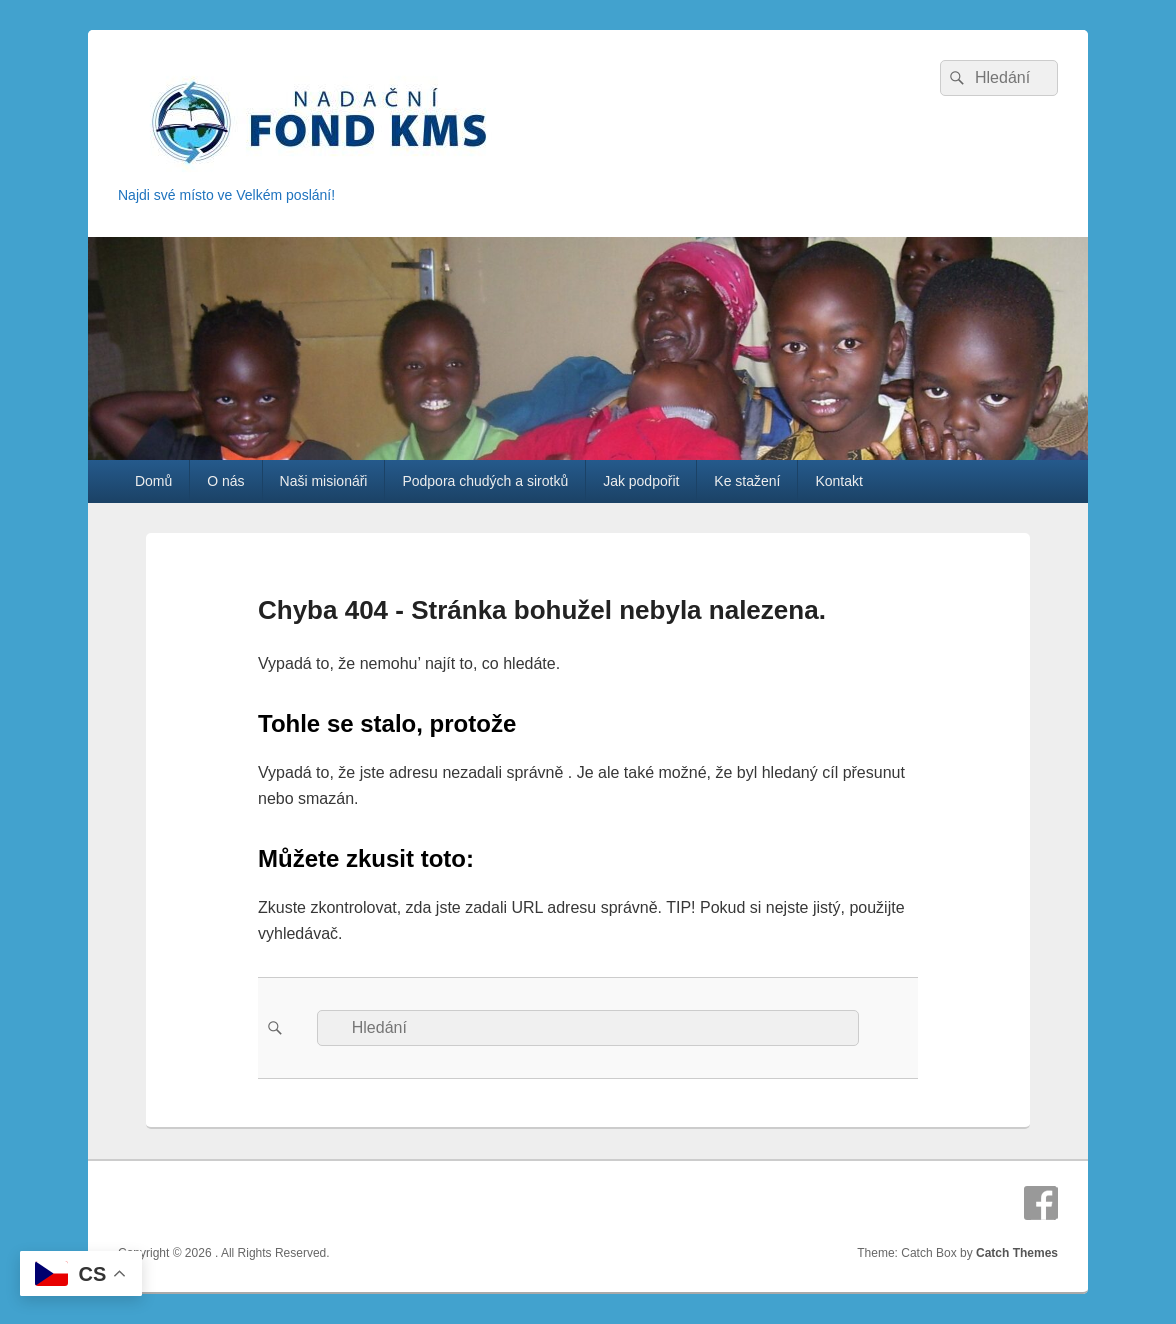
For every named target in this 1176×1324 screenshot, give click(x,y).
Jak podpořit (641, 481)
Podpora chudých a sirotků (485, 481)
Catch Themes (1017, 1253)
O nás (225, 481)
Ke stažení (747, 481)
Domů (153, 481)
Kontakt (838, 481)
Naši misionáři (324, 481)
